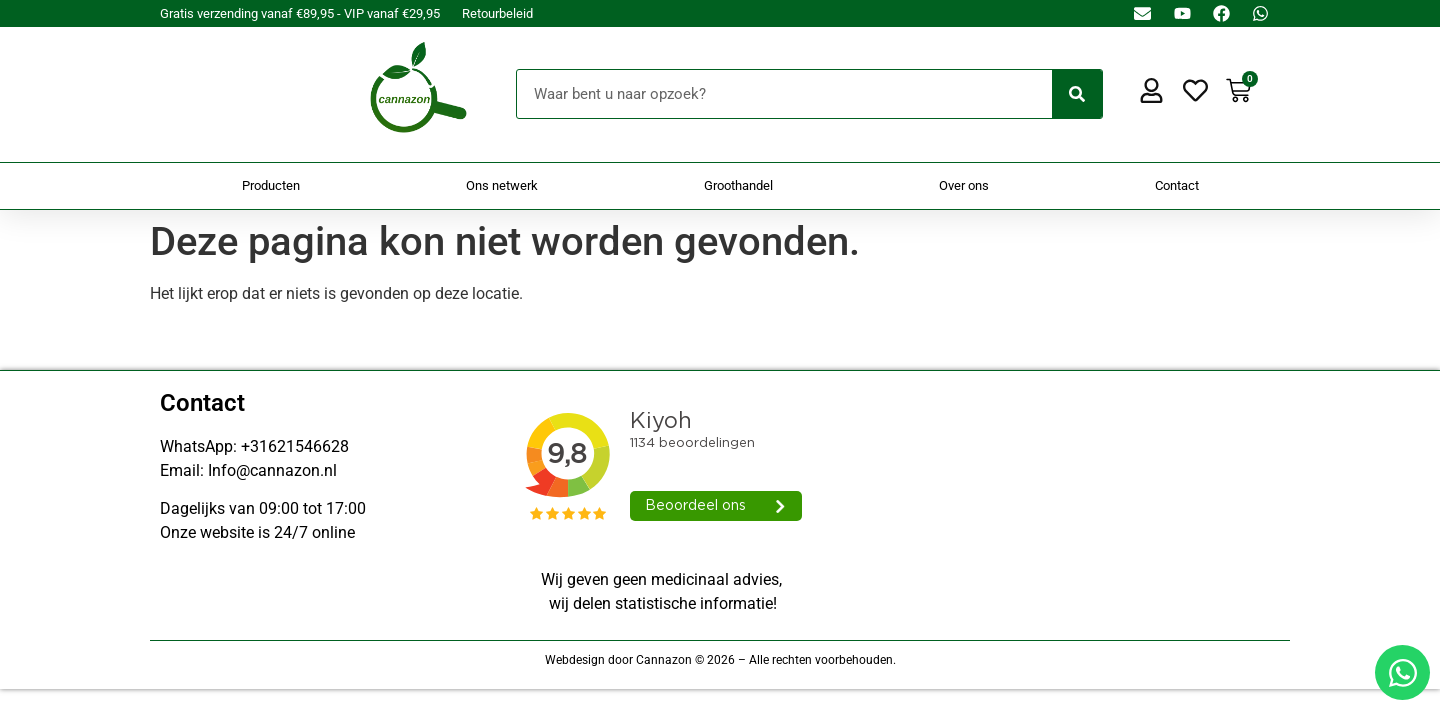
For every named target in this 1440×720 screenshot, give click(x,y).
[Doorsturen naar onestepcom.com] (720, 360)
